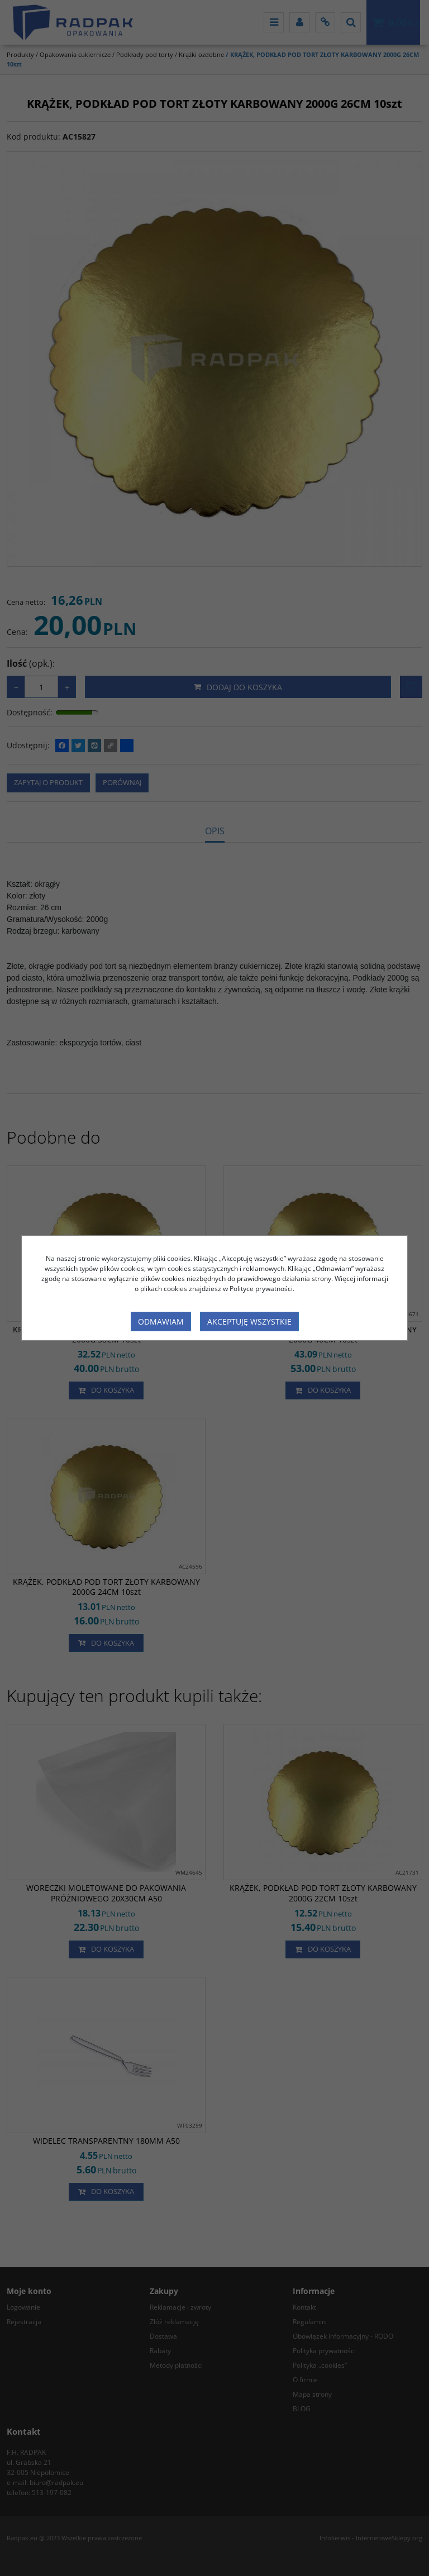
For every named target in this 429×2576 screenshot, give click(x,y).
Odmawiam (161, 1321)
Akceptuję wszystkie (249, 1321)
